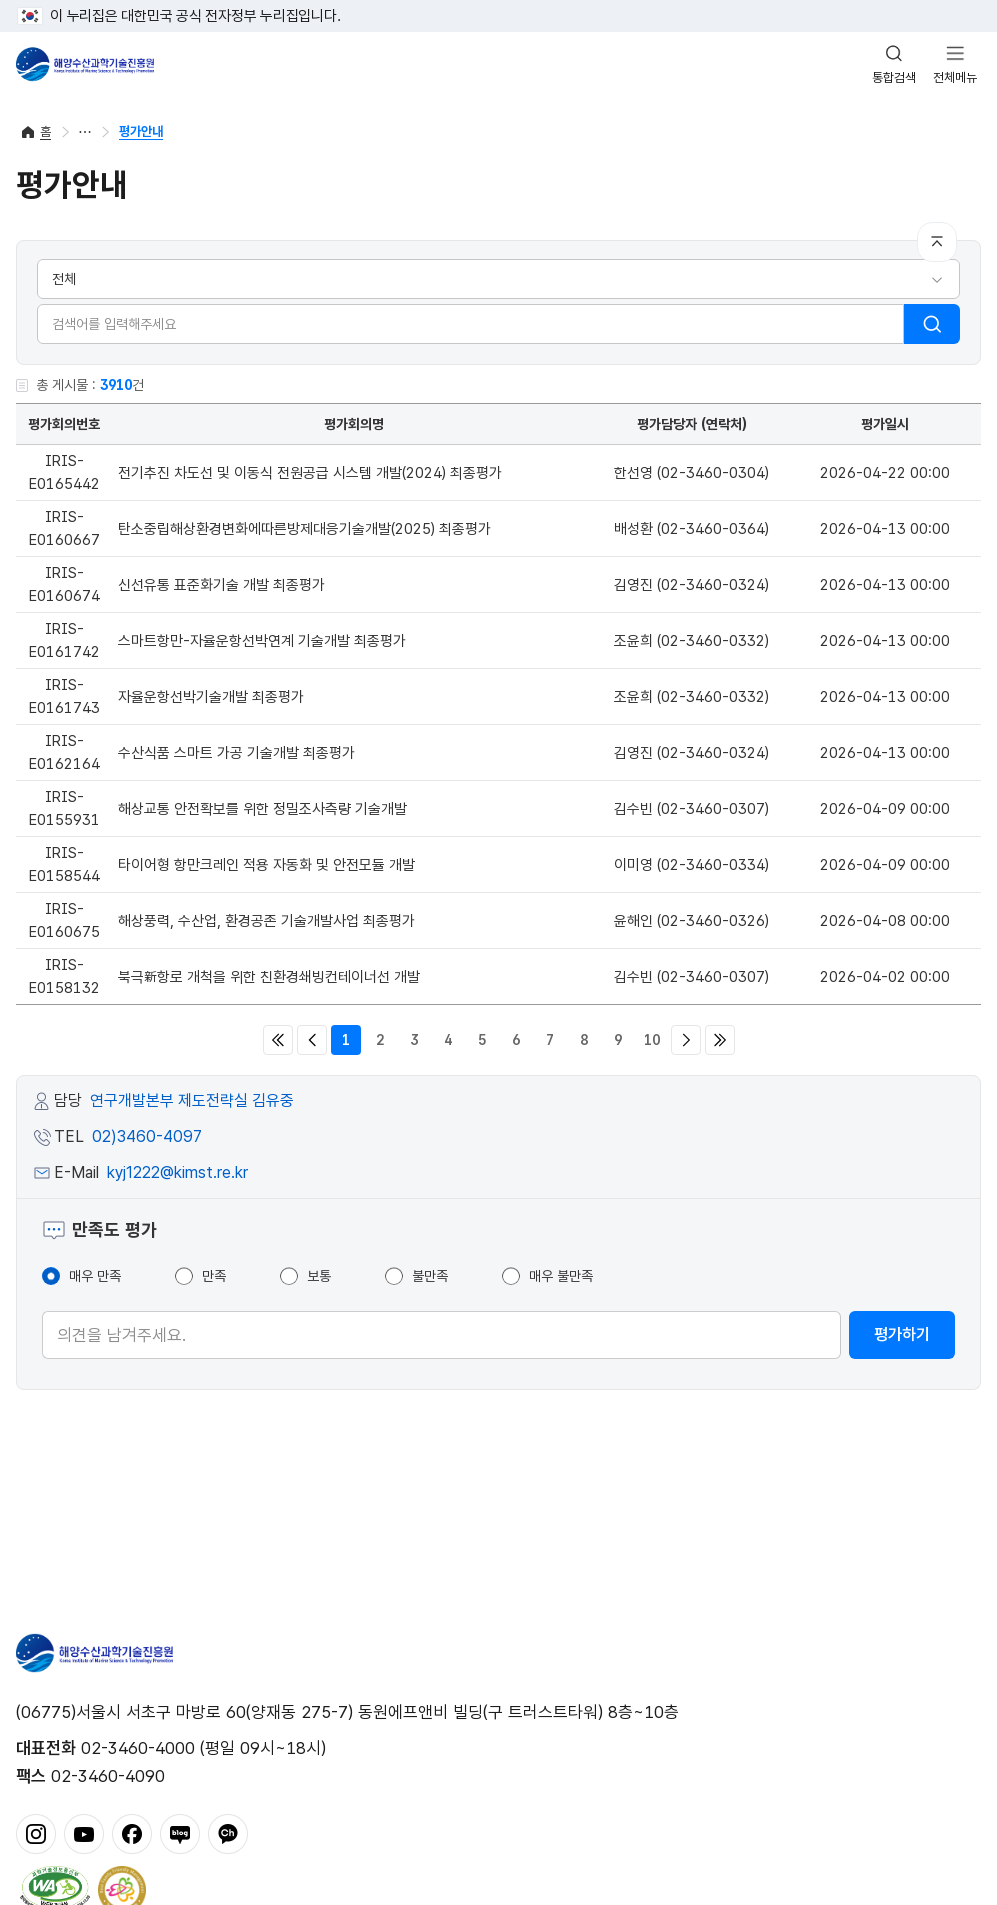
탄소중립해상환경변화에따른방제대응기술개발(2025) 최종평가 (304, 529)
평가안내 (141, 131)
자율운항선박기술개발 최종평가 (211, 697)
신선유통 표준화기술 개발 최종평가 (221, 585)
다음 (686, 1040)
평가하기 (902, 1334)
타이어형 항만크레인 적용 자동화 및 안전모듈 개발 (266, 865)
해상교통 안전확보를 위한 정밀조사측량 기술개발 (262, 809)
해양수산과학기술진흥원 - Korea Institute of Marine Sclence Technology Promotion (85, 64)
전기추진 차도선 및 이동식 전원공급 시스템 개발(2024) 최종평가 (310, 473)
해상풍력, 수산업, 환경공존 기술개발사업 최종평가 (266, 921)
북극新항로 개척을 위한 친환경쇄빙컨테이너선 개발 (269, 977)
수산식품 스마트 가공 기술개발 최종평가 (236, 753)
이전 (312, 1040)
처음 (278, 1040)
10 (652, 1040)
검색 (932, 324)
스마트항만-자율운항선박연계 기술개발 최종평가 (262, 641)
